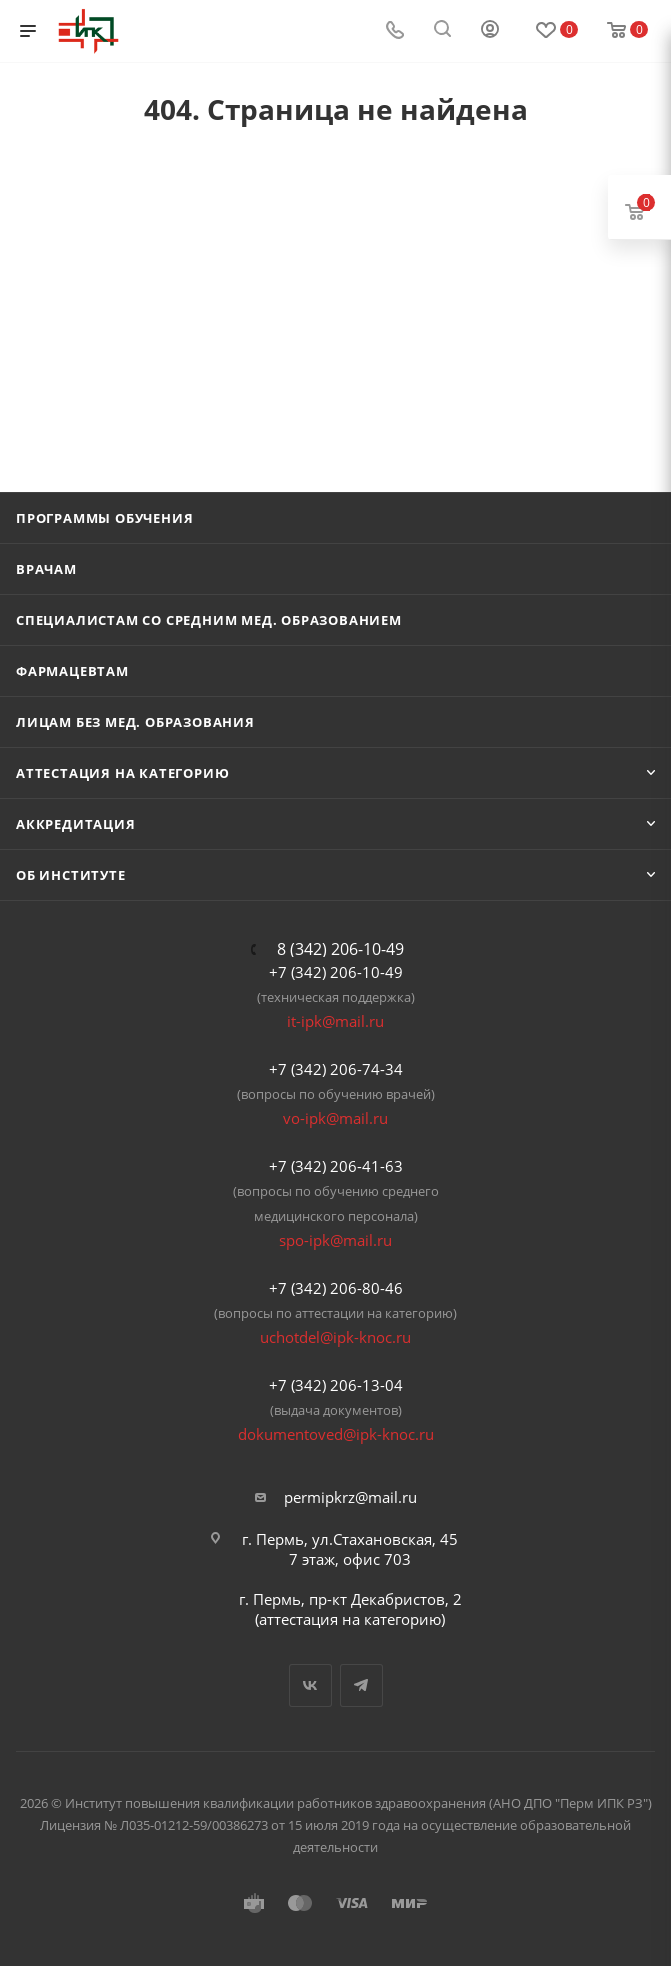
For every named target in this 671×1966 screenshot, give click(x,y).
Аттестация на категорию (122, 773)
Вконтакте (310, 1685)
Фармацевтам (72, 671)
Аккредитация (76, 824)
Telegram (361, 1685)
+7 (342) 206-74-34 (336, 1069)
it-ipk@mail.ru (335, 1021)
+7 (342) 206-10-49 (336, 972)
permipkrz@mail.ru (350, 1497)
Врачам (46, 569)
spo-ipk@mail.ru (335, 1240)
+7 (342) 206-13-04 (336, 1385)
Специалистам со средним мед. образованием (209, 620)
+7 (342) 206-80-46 (336, 1288)
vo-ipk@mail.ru (335, 1118)
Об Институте (71, 875)
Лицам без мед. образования (135, 722)
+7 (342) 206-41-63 (336, 1166)
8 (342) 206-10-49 (340, 949)
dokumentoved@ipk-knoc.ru (336, 1434)
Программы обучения (104, 518)
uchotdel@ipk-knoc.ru (335, 1337)
